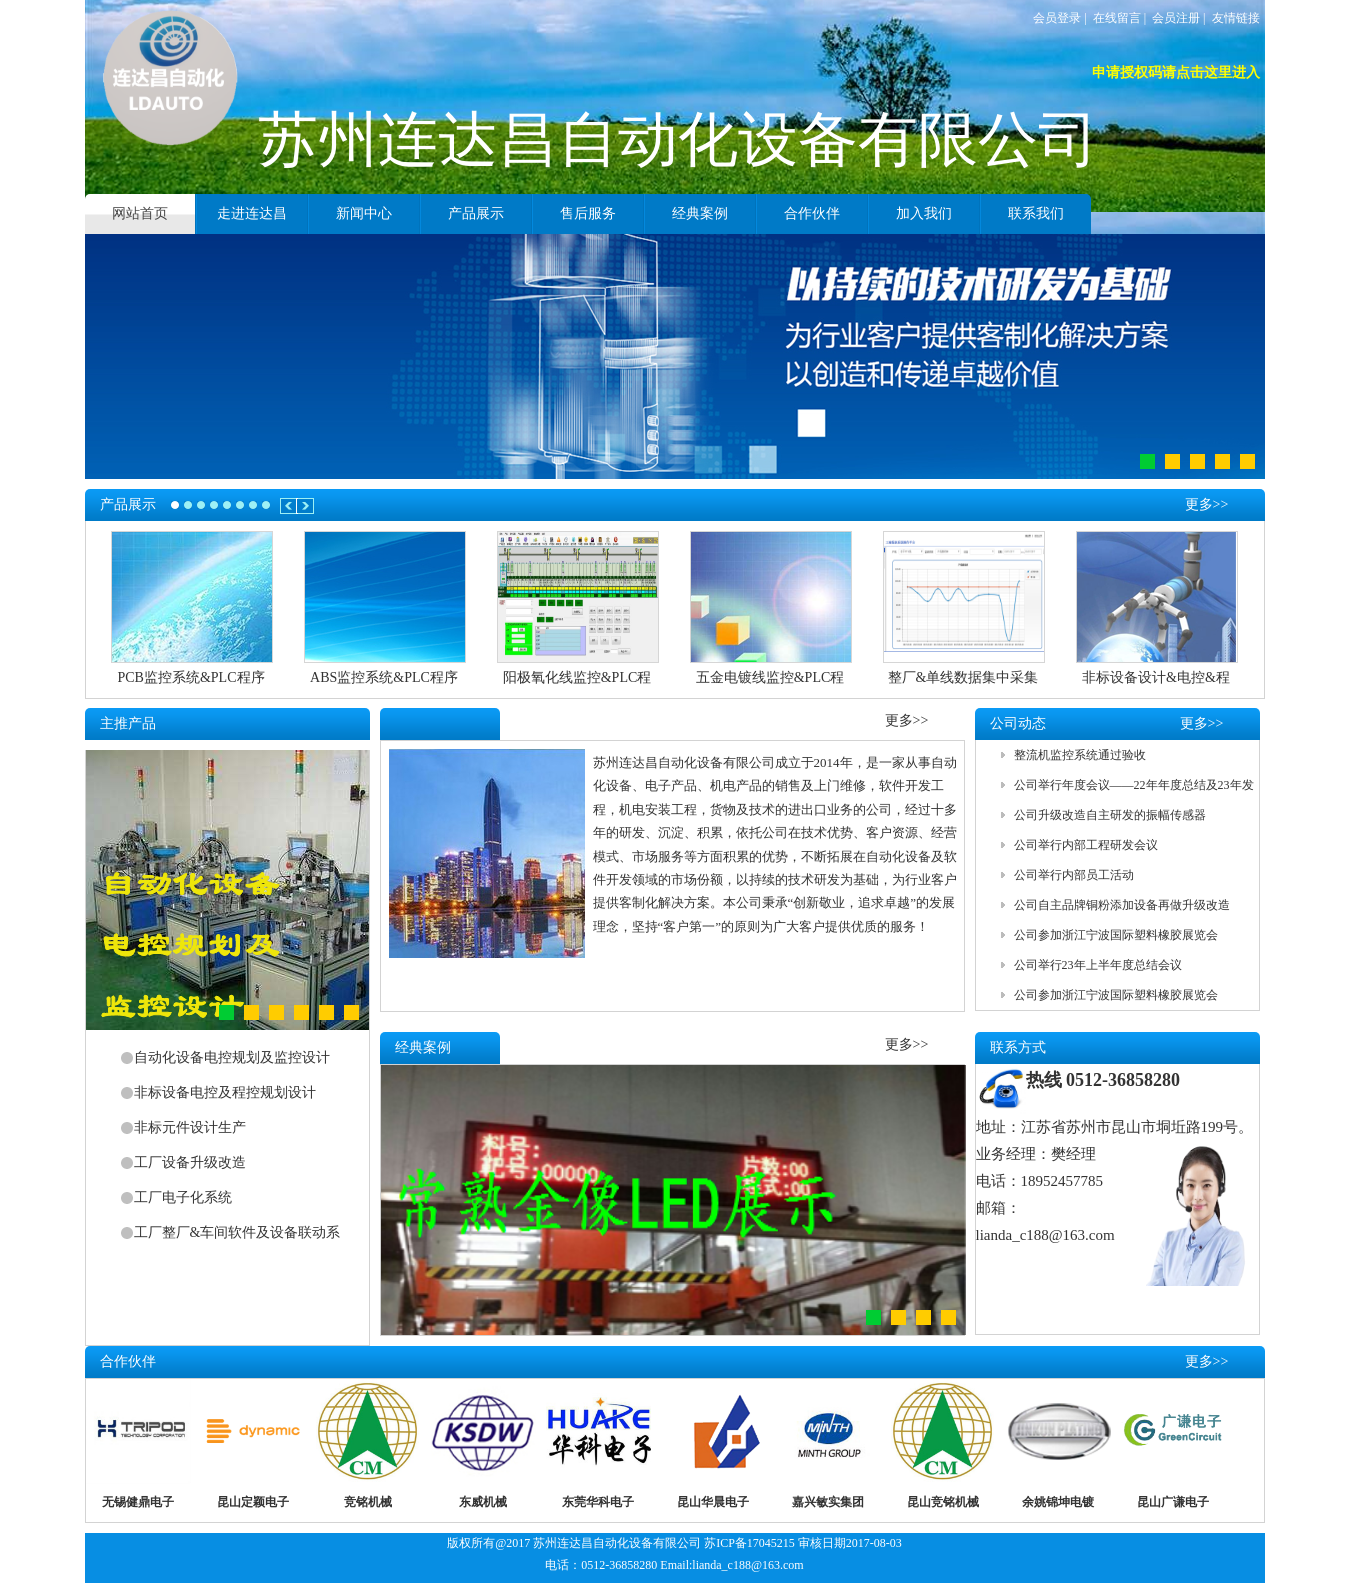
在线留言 (1117, 18)
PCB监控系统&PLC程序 (190, 677)
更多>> (1207, 498)
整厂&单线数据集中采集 (963, 677)
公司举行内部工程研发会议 (1086, 845)
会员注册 (1176, 18)
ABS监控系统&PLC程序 (384, 677)
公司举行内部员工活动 (1074, 875)
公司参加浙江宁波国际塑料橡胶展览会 (1116, 935)
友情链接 (1236, 18)
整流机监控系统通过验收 (1080, 755)
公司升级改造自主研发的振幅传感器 (1110, 815)
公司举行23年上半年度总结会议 (1098, 965)
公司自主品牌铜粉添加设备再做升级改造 (1122, 905)
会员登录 (1057, 18)
